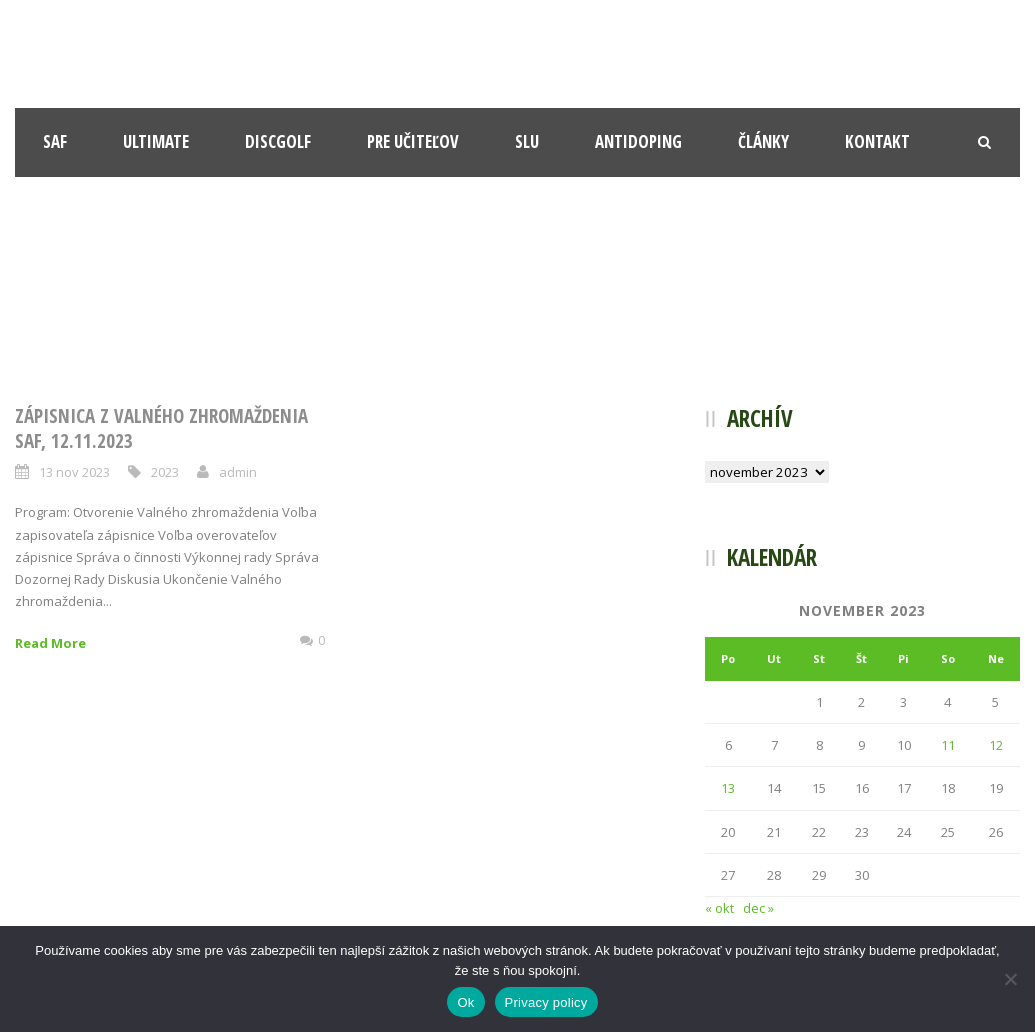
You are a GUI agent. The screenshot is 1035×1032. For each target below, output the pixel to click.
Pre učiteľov (413, 141)
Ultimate (156, 141)
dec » (758, 908)
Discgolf (278, 141)
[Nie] (1010, 979)
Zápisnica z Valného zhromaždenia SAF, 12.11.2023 (161, 428)
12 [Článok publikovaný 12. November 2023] (996, 745)
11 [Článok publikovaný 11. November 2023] (948, 745)
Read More (50, 643)
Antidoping (638, 141)
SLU (527, 141)
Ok (465, 1002)
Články (763, 141)
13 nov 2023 (74, 472)
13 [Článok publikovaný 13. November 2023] (728, 788)
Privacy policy (546, 1002)
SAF (55, 141)
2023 (165, 472)
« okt (719, 908)
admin (238, 472)
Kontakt (877, 141)
